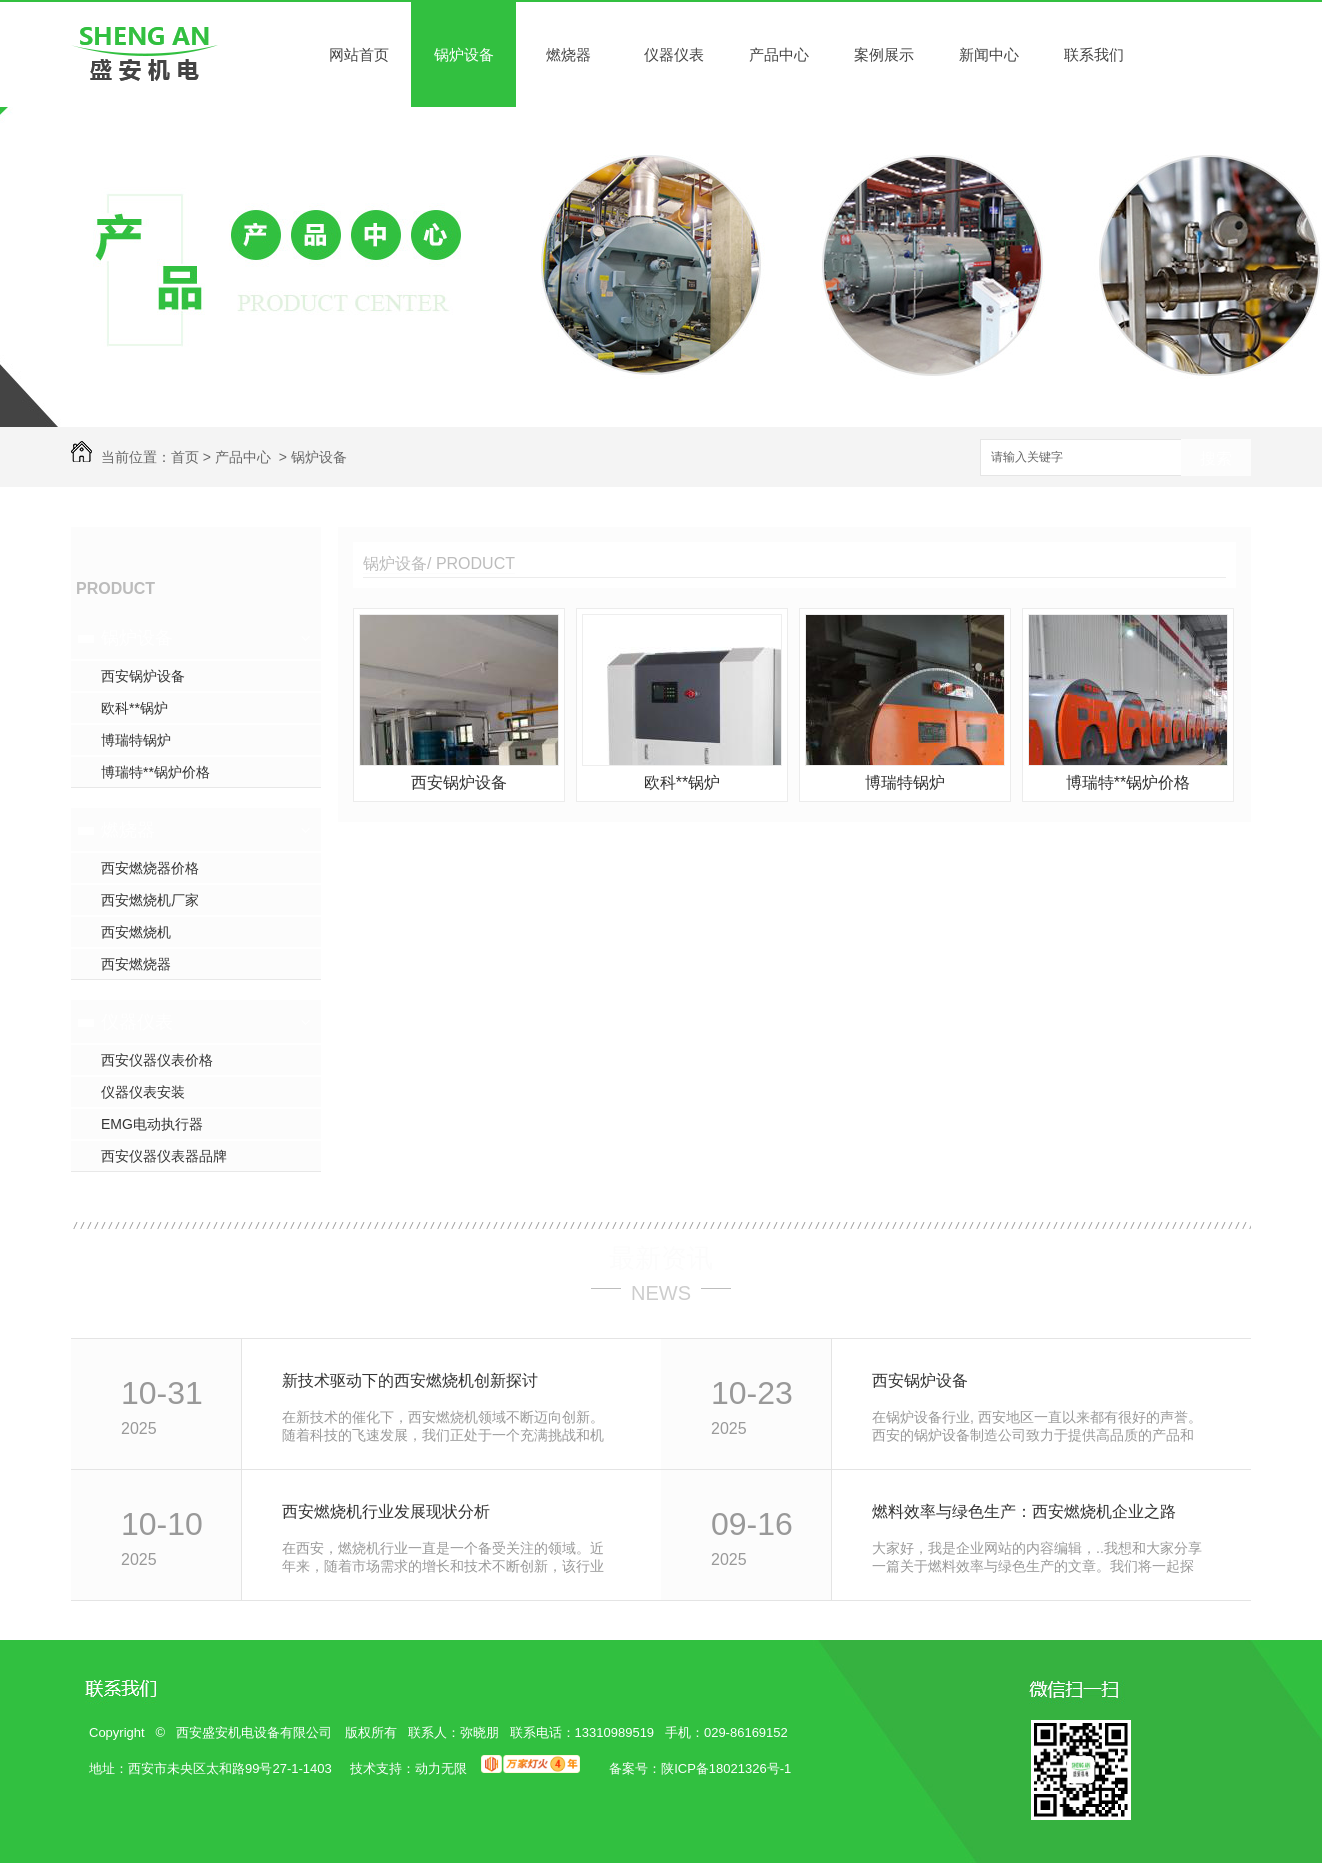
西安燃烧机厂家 (150, 900)
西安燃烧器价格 (150, 868)
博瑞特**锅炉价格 (155, 772)
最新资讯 (661, 1258)
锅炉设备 (464, 54)
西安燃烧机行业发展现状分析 (386, 1511)
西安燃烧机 (136, 932)
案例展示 (884, 54)
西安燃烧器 (136, 964)
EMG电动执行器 (152, 1124)
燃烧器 (568, 54)
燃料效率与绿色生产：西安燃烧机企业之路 (1024, 1511)
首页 (185, 457)
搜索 (1216, 458)
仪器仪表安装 (143, 1092)
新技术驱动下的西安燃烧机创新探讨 (410, 1380)
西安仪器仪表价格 (157, 1060)
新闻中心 (989, 54)
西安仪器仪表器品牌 (164, 1156)
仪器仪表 (674, 54)
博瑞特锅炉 (136, 740)
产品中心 (779, 54)
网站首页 (359, 54)
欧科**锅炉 (134, 708)
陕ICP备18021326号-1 (726, 1768)
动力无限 (441, 1768)
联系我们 (1094, 54)
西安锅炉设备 (143, 676)
